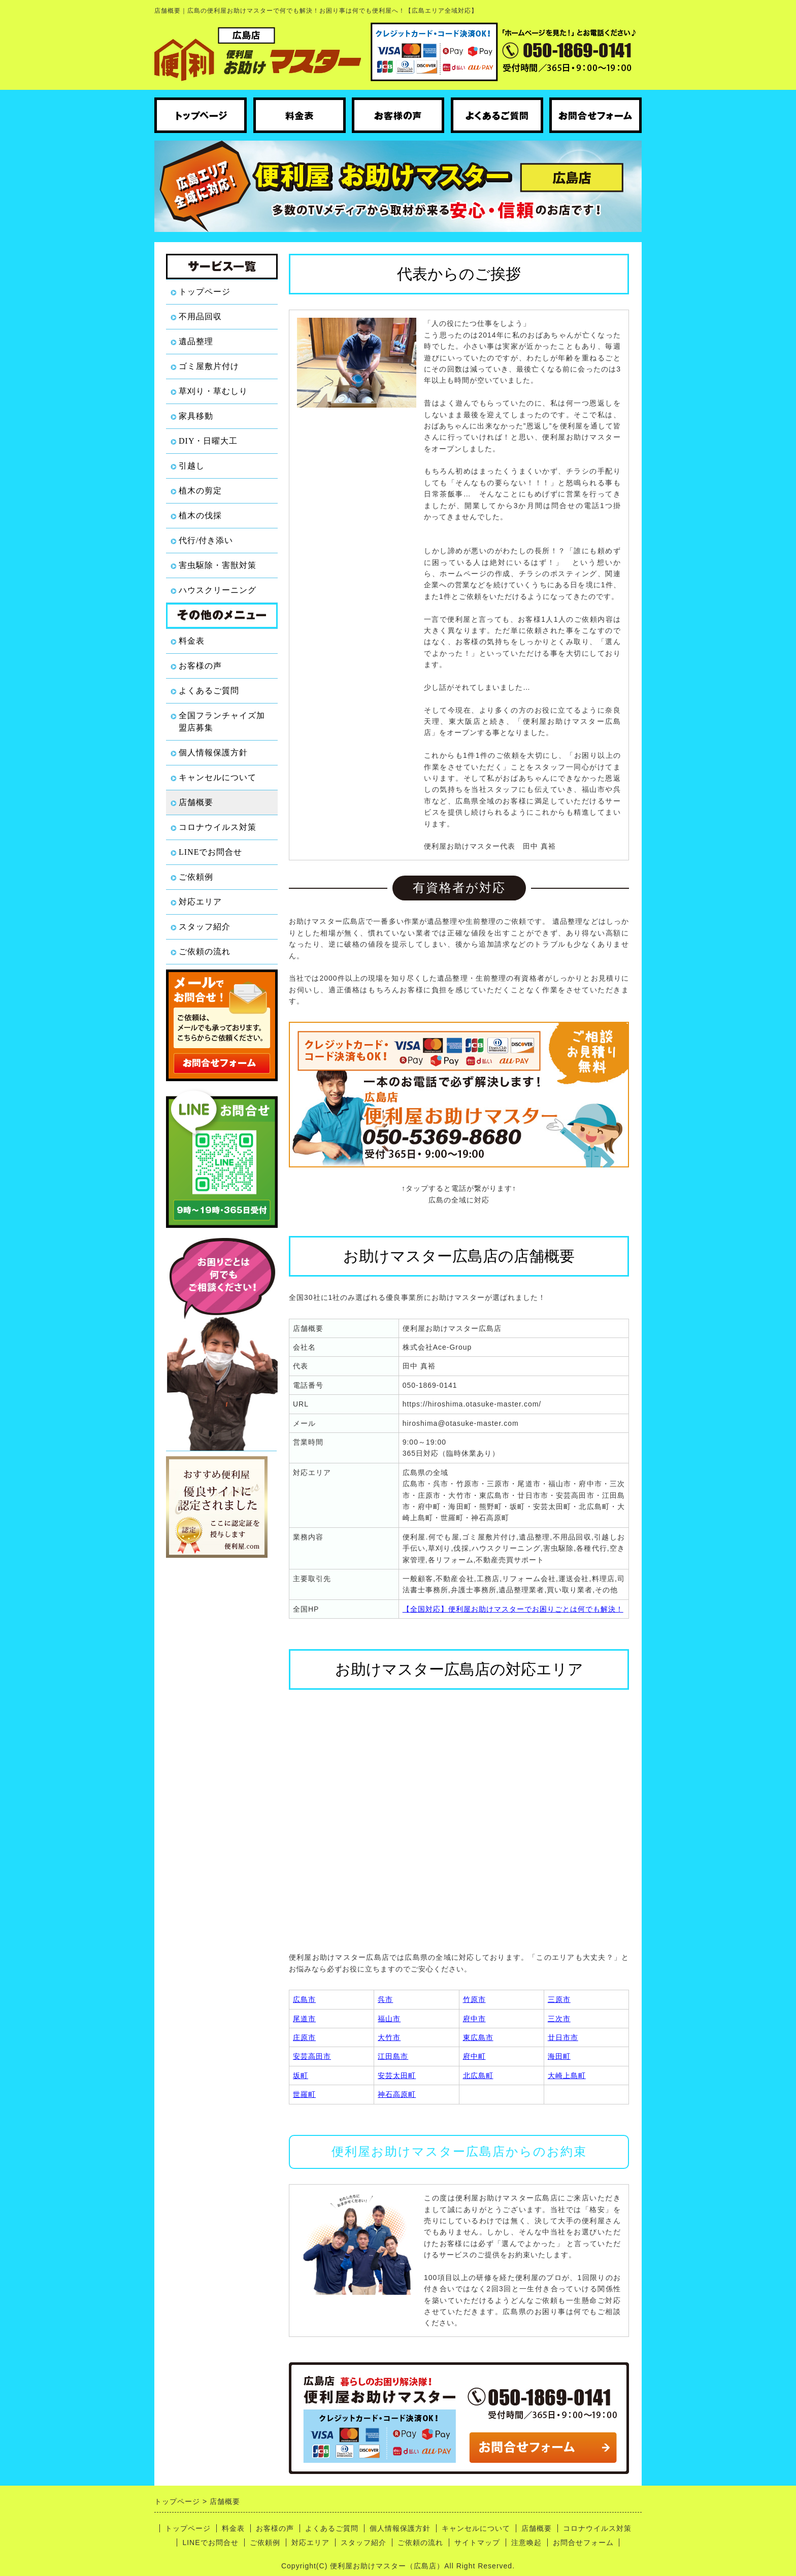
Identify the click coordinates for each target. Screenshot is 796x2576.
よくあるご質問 (209, 690)
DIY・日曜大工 (208, 441)
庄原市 (304, 2037)
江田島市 (393, 2056)
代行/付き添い (206, 540)
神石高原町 (397, 2094)
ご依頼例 (196, 877)
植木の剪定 (200, 490)
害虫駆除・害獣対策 (217, 565)
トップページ (204, 291)
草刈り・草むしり (213, 391)
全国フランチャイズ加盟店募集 (222, 721)
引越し (192, 465)
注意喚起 (526, 2542)
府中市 (474, 2019)
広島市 (304, 1999)
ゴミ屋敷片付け (209, 366)
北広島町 (478, 2075)
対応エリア (200, 901)
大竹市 (389, 2037)
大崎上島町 (567, 2075)
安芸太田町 (397, 2075)
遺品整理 (196, 341)
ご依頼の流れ (204, 951)
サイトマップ (477, 2542)
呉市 (385, 1999)
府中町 (474, 2056)
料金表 (192, 641)
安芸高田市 (312, 2056)
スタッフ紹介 (204, 926)
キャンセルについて (217, 777)
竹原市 (474, 1999)
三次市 (559, 2019)
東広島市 (478, 2037)
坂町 (300, 2075)
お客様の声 (200, 665)
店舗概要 (196, 802)
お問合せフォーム (583, 2542)
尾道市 (304, 2019)
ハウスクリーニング (217, 590)
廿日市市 (563, 2037)
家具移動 (196, 416)
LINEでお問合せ (210, 852)
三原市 (559, 1999)
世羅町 (304, 2094)
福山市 (389, 2019)
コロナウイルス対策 (217, 827)
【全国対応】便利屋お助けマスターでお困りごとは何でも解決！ (513, 1609)
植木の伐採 (200, 515)
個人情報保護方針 (213, 752)
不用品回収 (200, 316)
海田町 (559, 2056)
